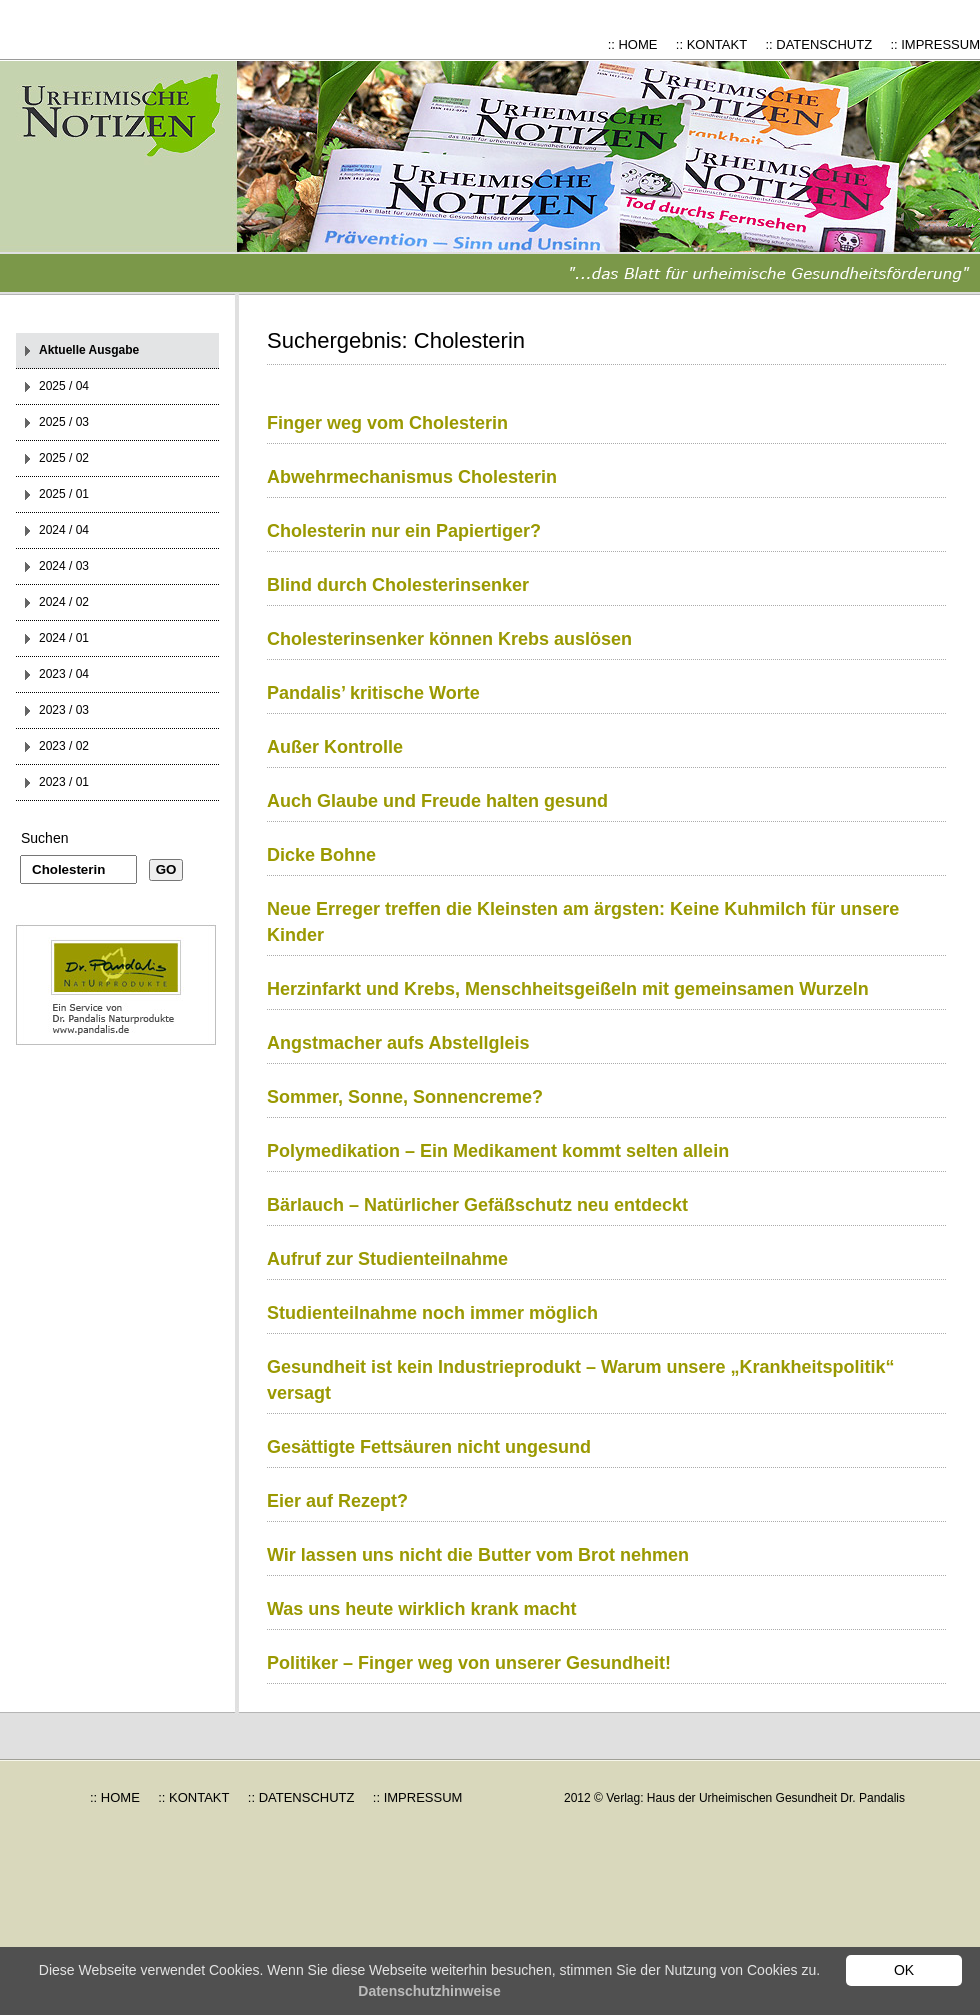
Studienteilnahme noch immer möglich (432, 1313)
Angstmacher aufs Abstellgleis (398, 1043)
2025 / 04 (64, 386)
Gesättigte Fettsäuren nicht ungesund (429, 1447)
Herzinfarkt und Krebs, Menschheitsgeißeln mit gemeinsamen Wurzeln (568, 989)
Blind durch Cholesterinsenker (398, 585)
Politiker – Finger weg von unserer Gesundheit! (469, 1663)
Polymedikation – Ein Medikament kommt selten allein (498, 1151)
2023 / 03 (64, 710)
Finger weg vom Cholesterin (387, 423)
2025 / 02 (64, 458)
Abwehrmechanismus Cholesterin (412, 477)
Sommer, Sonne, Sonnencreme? (405, 1097)
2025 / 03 (64, 422)
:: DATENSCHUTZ (818, 44)
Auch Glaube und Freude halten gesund (437, 801)
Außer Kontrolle (335, 747)
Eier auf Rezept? (337, 1501)
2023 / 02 (64, 746)
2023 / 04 (64, 674)
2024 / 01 (64, 638)
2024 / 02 (64, 602)
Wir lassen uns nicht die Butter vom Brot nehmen (478, 1555)
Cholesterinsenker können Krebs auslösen (449, 639)
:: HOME (633, 44)
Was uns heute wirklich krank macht (421, 1609)
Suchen (44, 838)
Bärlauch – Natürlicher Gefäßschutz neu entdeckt (477, 1205)
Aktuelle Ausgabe (89, 350)
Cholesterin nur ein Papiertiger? (404, 531)
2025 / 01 (64, 494)
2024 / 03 (64, 566)
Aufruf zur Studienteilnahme (387, 1259)
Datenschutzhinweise (429, 1991)
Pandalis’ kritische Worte (373, 693)
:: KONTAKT (711, 44)
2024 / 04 (64, 530)
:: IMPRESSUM (935, 44)
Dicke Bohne (321, 855)
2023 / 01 (64, 782)
